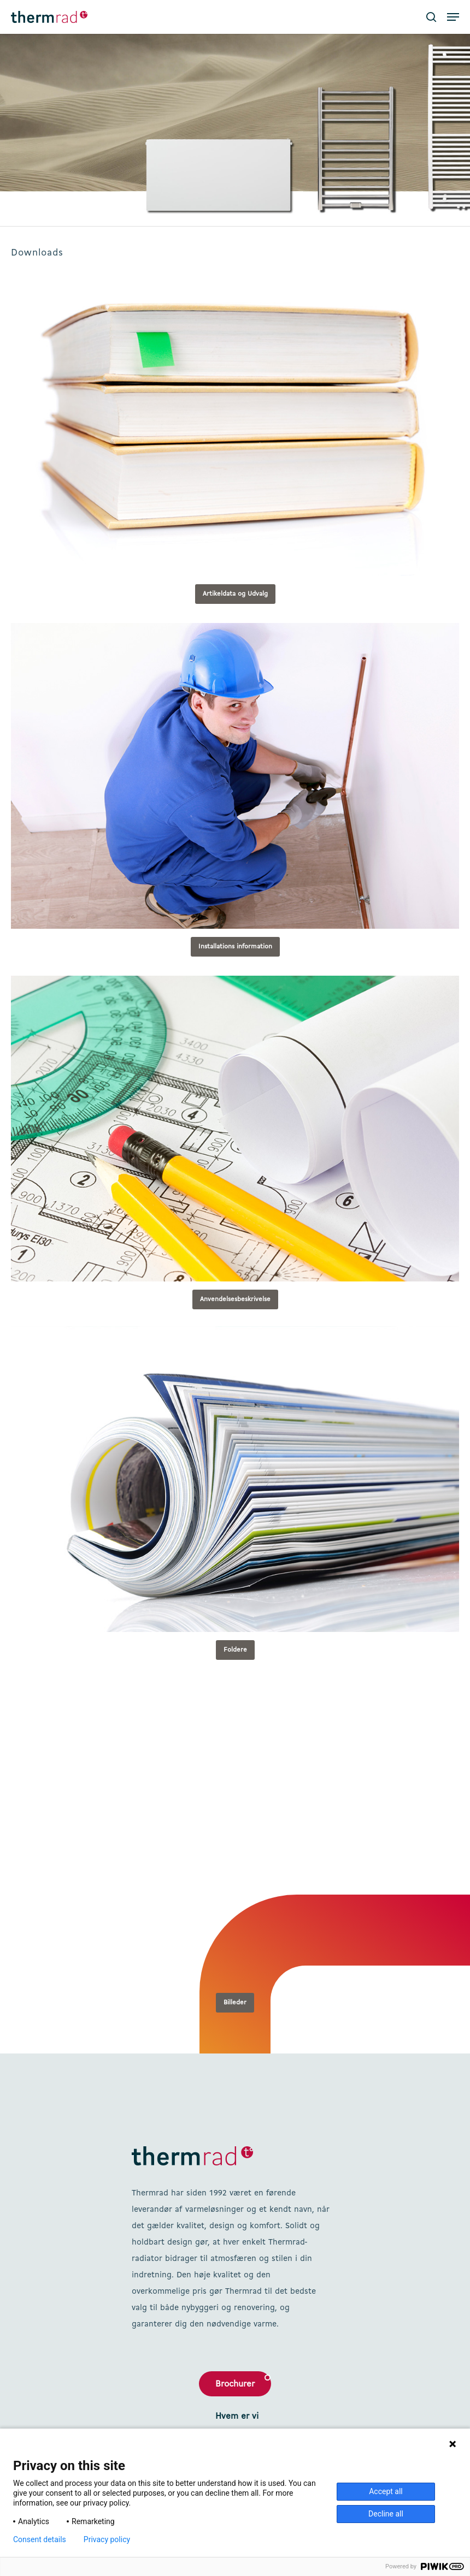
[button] (453, 16)
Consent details (39, 2539)
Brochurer (235, 2384)
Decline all (385, 2513)
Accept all (386, 2491)
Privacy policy (107, 2539)
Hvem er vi (236, 2416)
